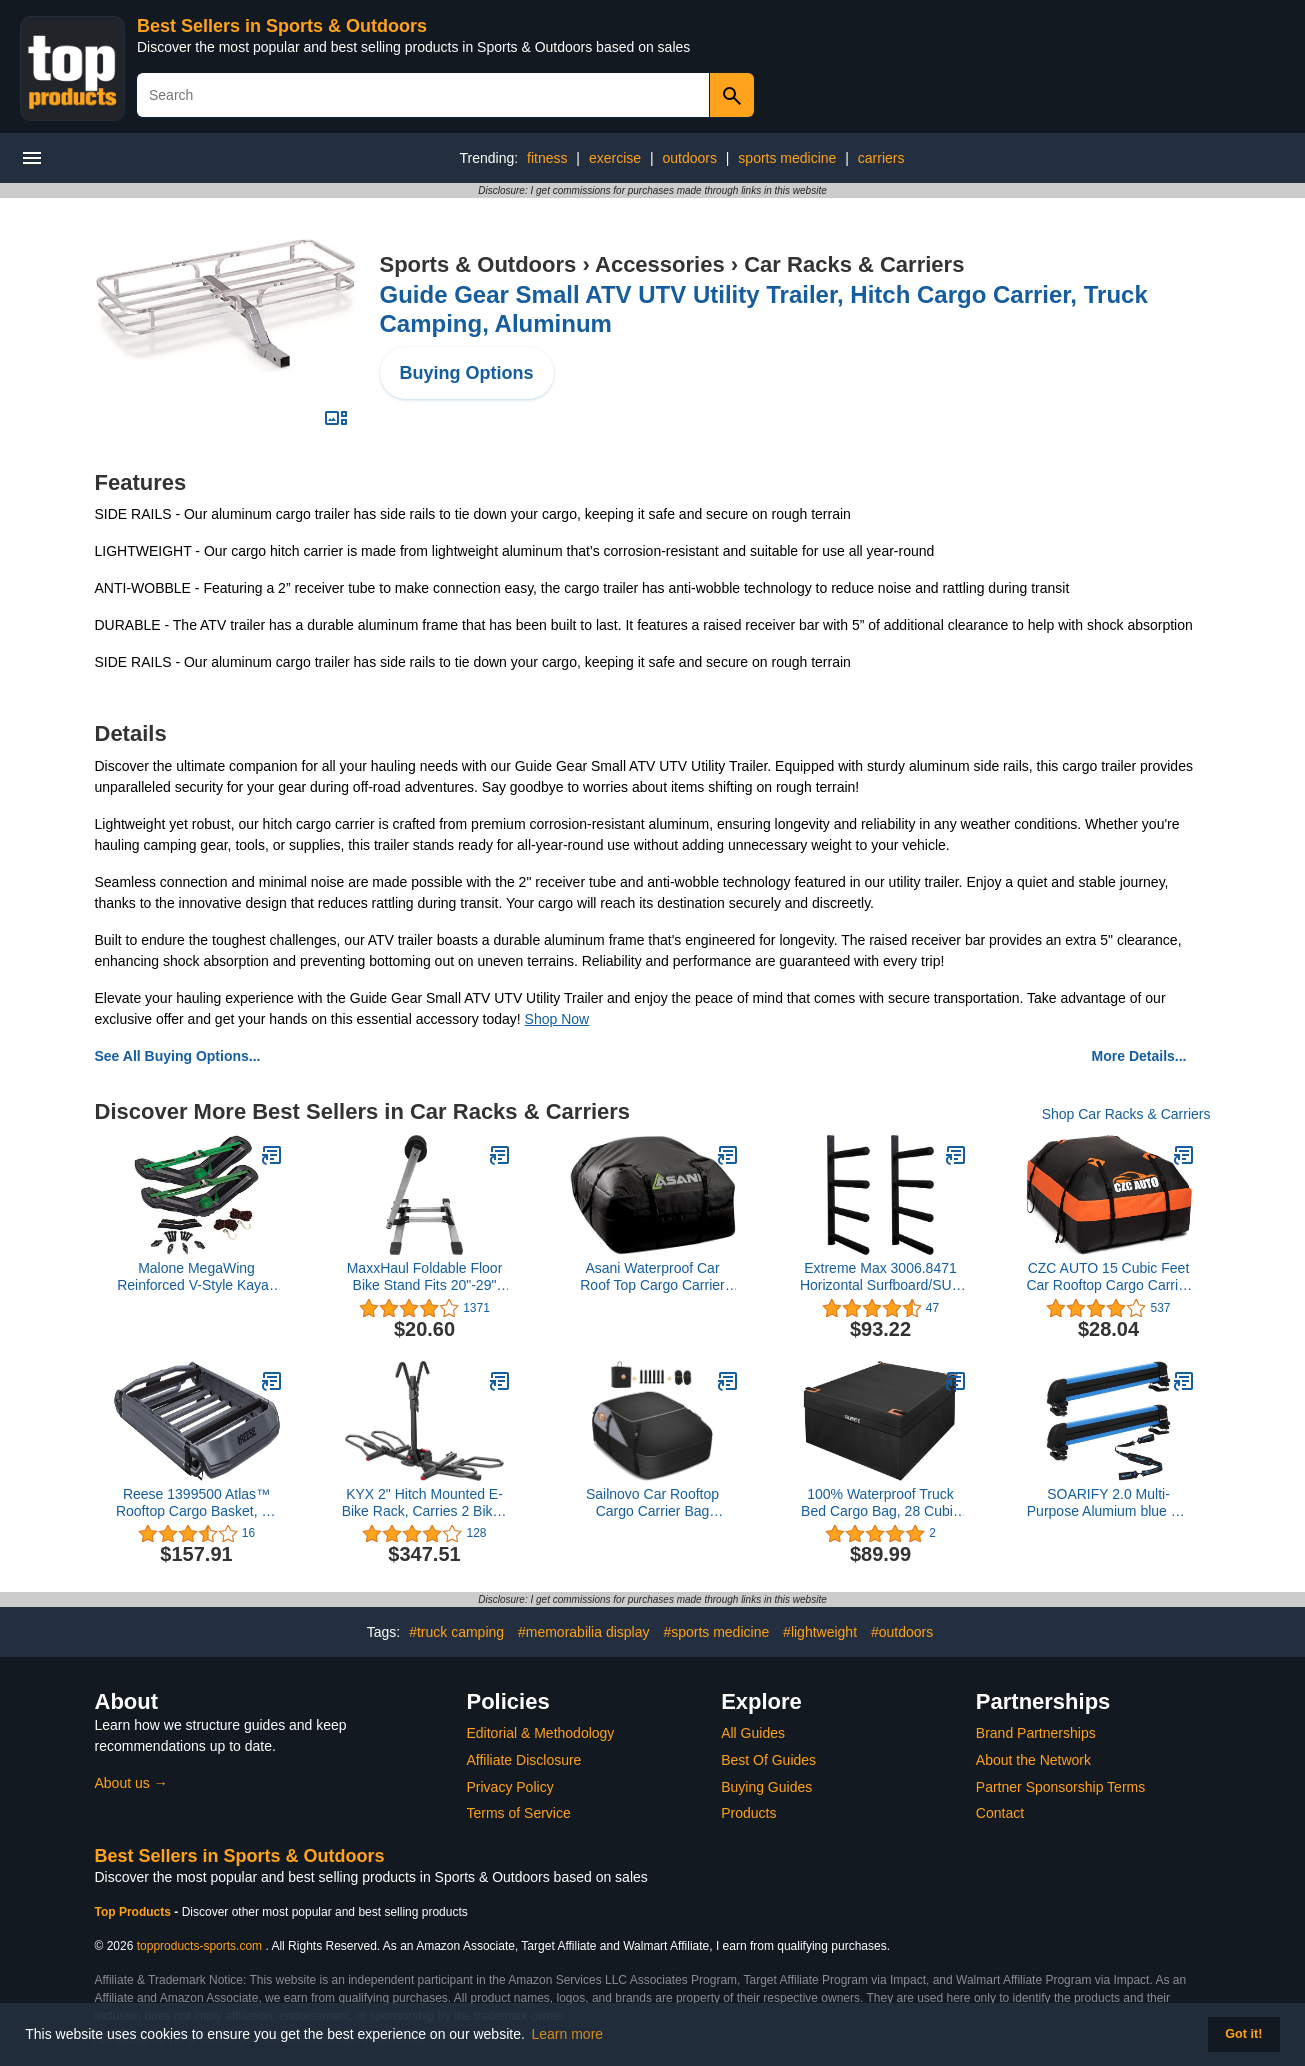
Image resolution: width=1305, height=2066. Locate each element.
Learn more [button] (568, 2034)
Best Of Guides (768, 1760)
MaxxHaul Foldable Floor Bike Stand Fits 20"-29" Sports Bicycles (425, 1277)
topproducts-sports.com (199, 1946)
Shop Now (557, 1019)
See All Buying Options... (178, 1056)
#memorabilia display (584, 1632)
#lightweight (820, 1632)
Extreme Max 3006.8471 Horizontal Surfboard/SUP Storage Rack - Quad (880, 1277)
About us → (131, 1783)
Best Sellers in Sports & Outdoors (282, 26)
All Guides (753, 1733)
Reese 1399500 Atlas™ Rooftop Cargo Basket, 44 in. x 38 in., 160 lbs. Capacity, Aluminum (196, 1503)
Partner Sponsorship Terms (1060, 1787)
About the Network (1033, 1760)
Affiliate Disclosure (524, 1760)
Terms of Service (519, 1813)
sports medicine (787, 158)
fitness (547, 158)
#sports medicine (716, 1632)
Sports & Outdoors (478, 264)
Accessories (660, 264)
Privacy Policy (510, 1787)
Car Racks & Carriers (854, 264)
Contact (1000, 1813)
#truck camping (456, 1632)
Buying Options (467, 373)
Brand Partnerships (1036, 1733)
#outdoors (902, 1632)
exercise (615, 158)
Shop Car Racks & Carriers (1126, 1114)
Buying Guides (766, 1787)
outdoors (689, 158)
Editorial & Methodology (541, 1733)
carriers (881, 158)
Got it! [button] (1243, 2034)
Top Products (135, 1912)
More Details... (1139, 1056)
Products (748, 1813)
